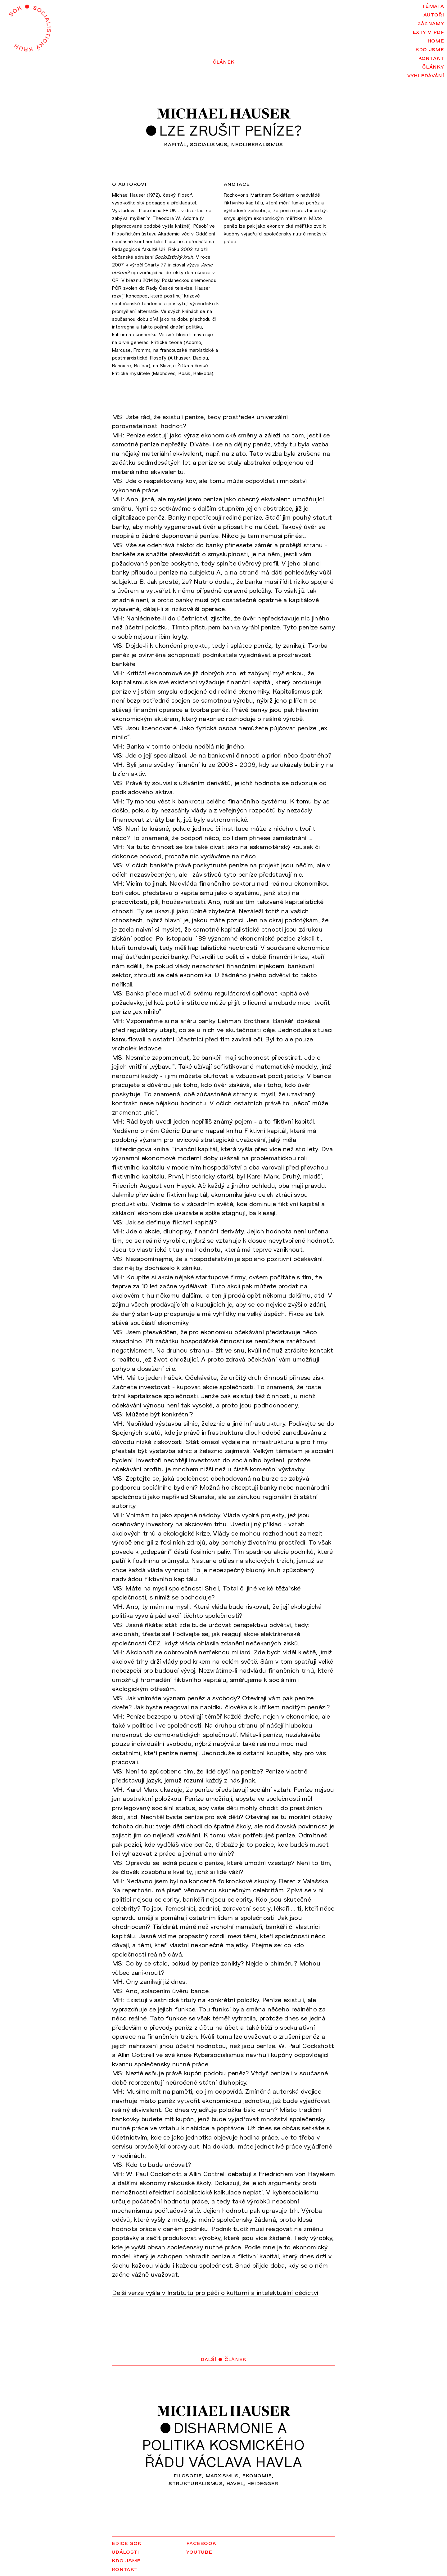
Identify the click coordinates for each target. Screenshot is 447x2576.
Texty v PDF (426, 31)
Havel (235, 2482)
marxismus (222, 2475)
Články (433, 66)
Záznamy (431, 22)
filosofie (188, 2475)
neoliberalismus (257, 143)
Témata (433, 5)
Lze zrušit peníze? (230, 130)
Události (125, 2551)
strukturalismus (196, 2482)
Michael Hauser (223, 113)
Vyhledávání (425, 74)
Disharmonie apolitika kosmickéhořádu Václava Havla (223, 2444)
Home (435, 40)
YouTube (199, 2551)
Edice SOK (127, 2542)
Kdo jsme (429, 48)
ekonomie (257, 2475)
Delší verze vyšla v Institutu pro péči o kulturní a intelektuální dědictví (215, 2292)
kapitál (175, 143)
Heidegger (262, 2482)
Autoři (433, 14)
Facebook (201, 2542)
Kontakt (431, 57)
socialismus (208, 143)
